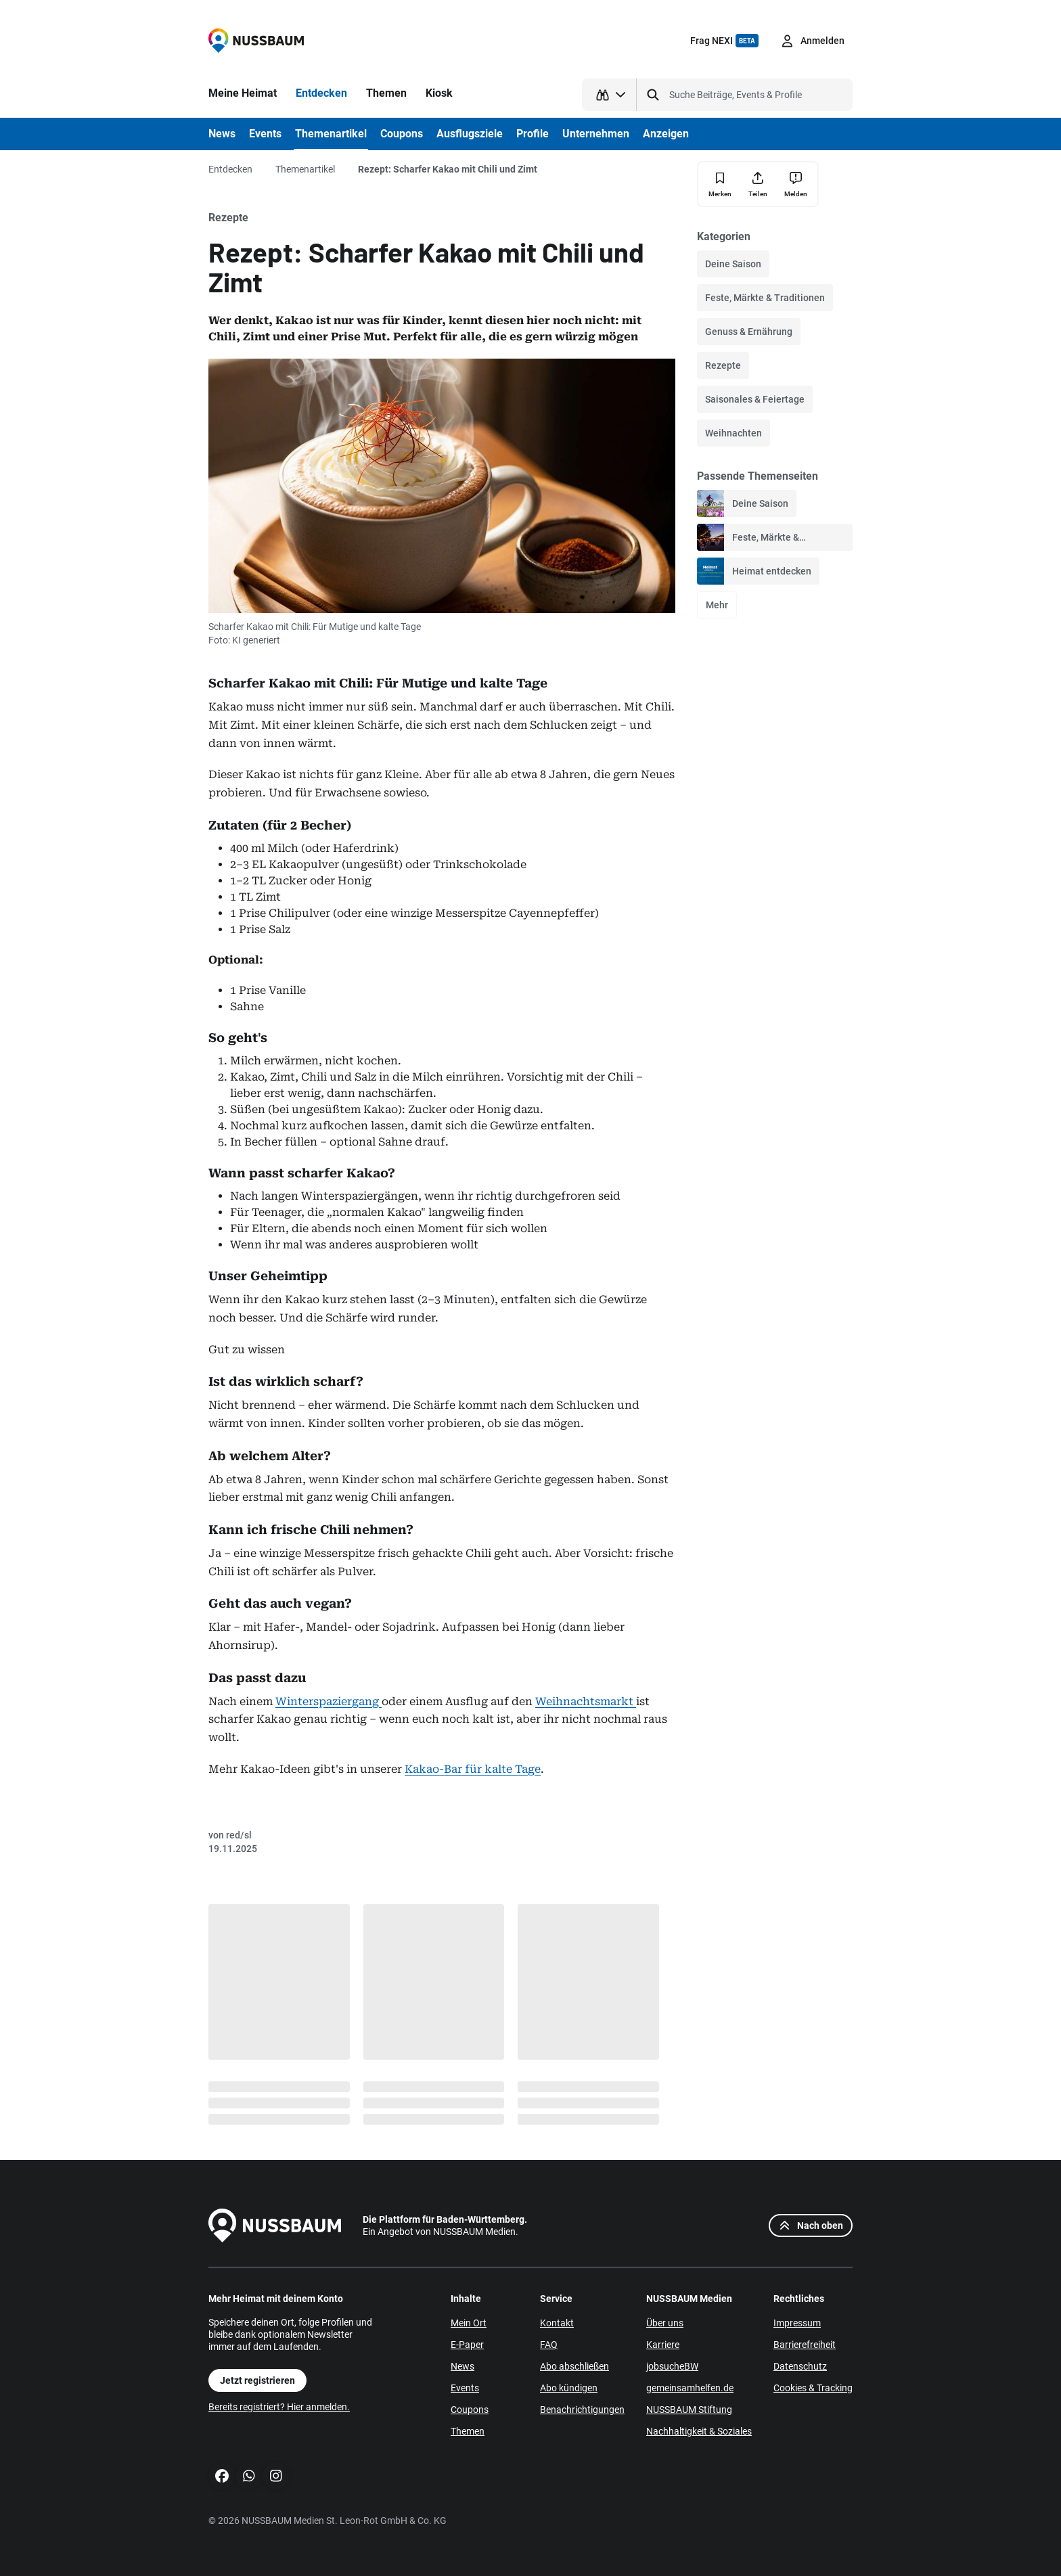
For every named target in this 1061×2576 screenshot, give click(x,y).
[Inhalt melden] (796, 184)
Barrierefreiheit (804, 2344)
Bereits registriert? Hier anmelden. (279, 2406)
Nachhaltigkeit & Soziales (699, 2431)
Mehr (717, 605)
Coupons (470, 2409)
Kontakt (557, 2323)
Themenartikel (305, 169)
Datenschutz (800, 2366)
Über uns (664, 2323)
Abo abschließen (574, 2366)
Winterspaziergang (328, 1701)
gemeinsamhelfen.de (689, 2387)
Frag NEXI (724, 40)
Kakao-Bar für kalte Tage (473, 1769)
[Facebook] (221, 2475)
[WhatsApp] (249, 2475)
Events (465, 2387)
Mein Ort (469, 2323)
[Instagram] (276, 2475)
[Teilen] (758, 184)
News (462, 2366)
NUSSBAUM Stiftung (689, 2409)
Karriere (662, 2344)
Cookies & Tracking (813, 2387)
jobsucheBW (672, 2366)
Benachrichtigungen (582, 2409)
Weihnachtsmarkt (585, 1701)
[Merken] (719, 184)
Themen (467, 2431)
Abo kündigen (568, 2387)
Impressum (797, 2323)
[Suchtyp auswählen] (609, 94)
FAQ (549, 2344)
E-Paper (467, 2344)
